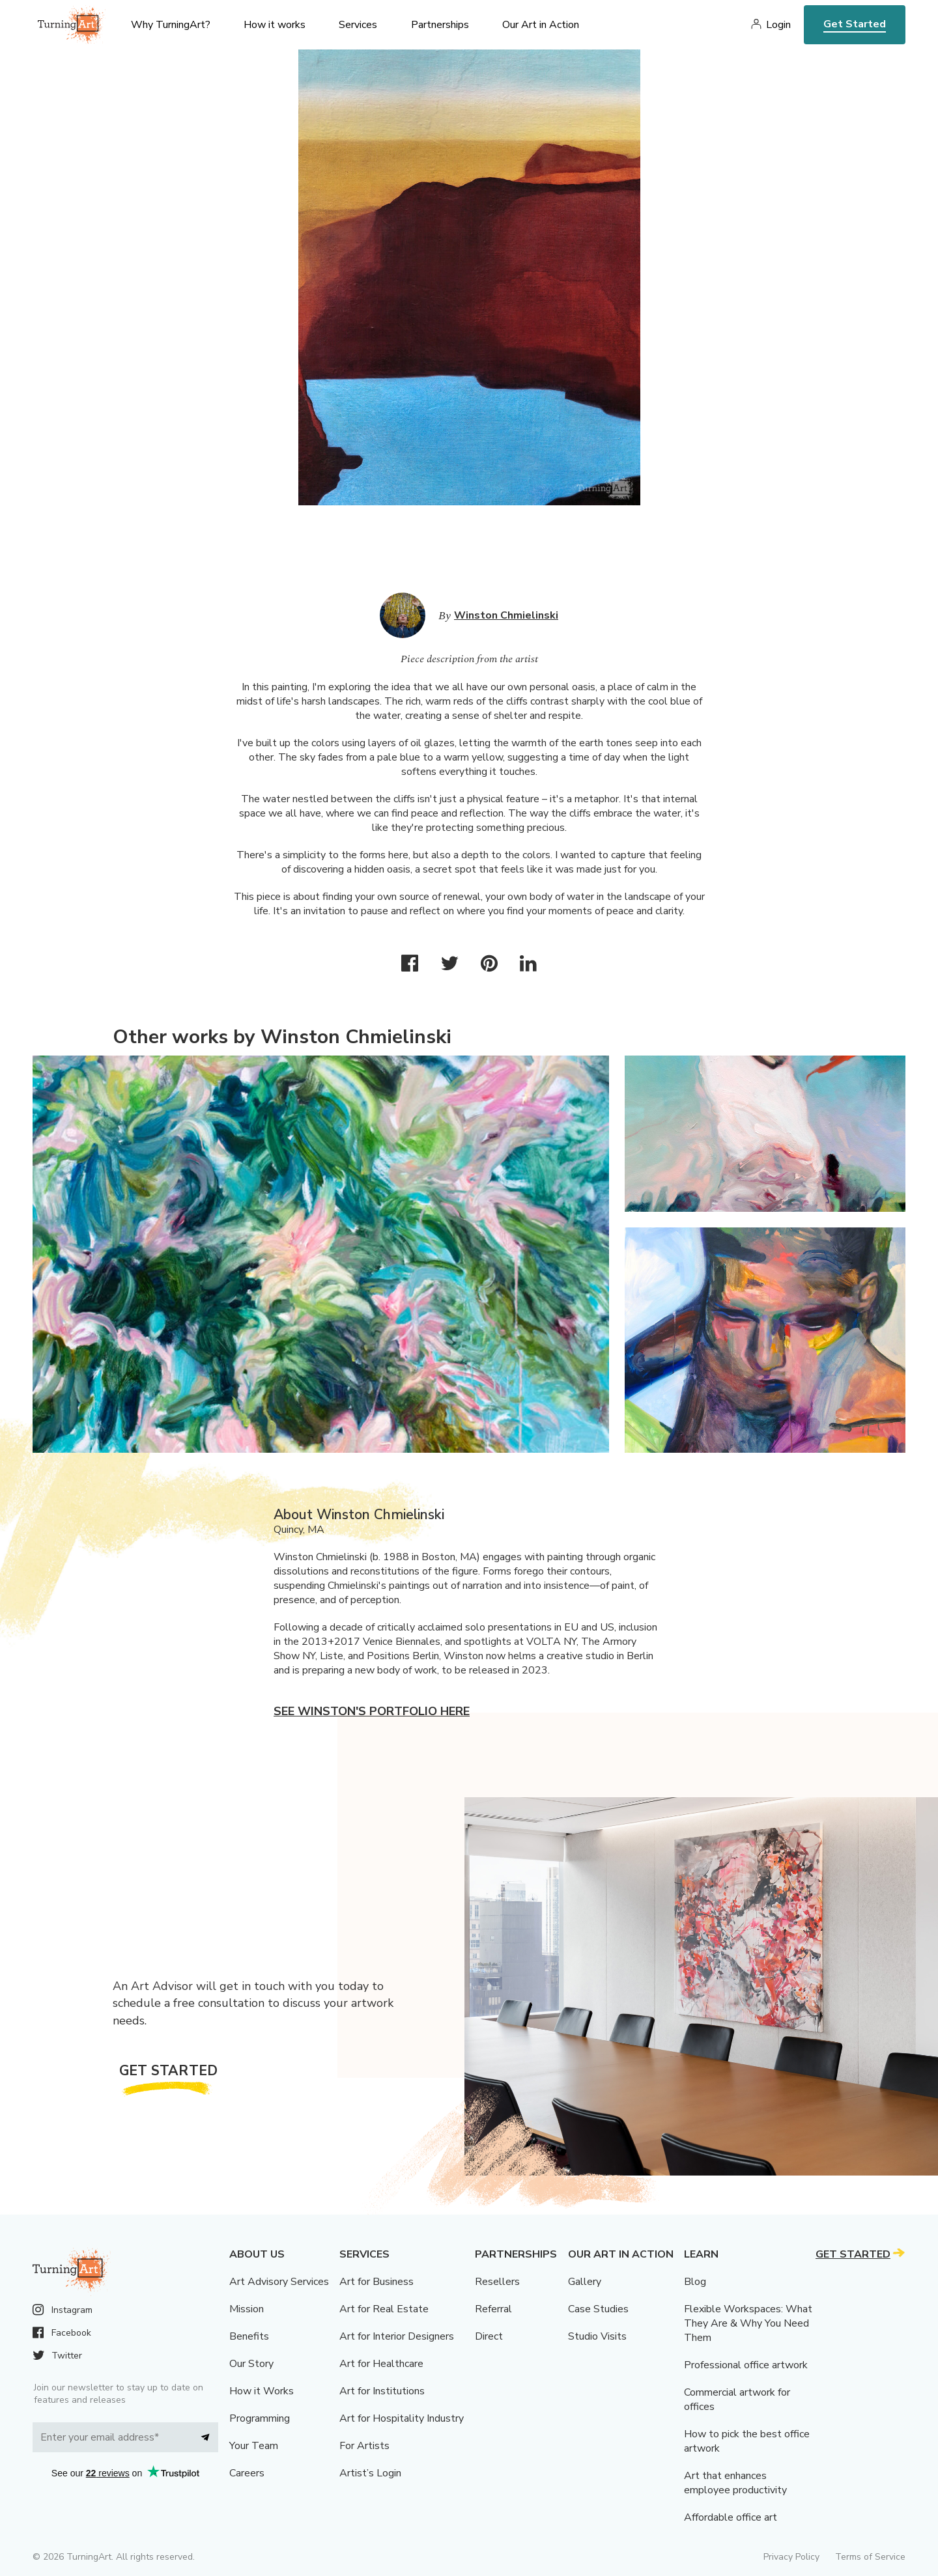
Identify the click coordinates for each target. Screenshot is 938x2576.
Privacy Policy (791, 2557)
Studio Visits (597, 2336)
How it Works (261, 2391)
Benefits (249, 2336)
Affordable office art (730, 2517)
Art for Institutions (382, 2391)
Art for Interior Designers (396, 2336)
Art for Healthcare (381, 2364)
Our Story (251, 2364)
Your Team (253, 2446)
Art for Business (376, 2282)
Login (778, 25)
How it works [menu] (275, 25)
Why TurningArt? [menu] (170, 25)
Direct (489, 2336)
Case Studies (598, 2309)
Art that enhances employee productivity (735, 2483)
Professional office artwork (746, 2365)
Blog (695, 2282)
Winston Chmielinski (506, 615)
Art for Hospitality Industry (401, 2418)
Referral (493, 2309)
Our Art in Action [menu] (540, 25)
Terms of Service (870, 2557)
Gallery (584, 2282)
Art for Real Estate (384, 2309)
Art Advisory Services (279, 2282)
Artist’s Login (370, 2473)
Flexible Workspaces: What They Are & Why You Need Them (748, 2323)
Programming (259, 2418)
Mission (246, 2309)
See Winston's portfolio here (372, 1711)
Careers (246, 2473)
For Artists (364, 2446)
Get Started (854, 24)
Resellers (497, 2282)
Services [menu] (358, 25)
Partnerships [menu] (440, 25)
